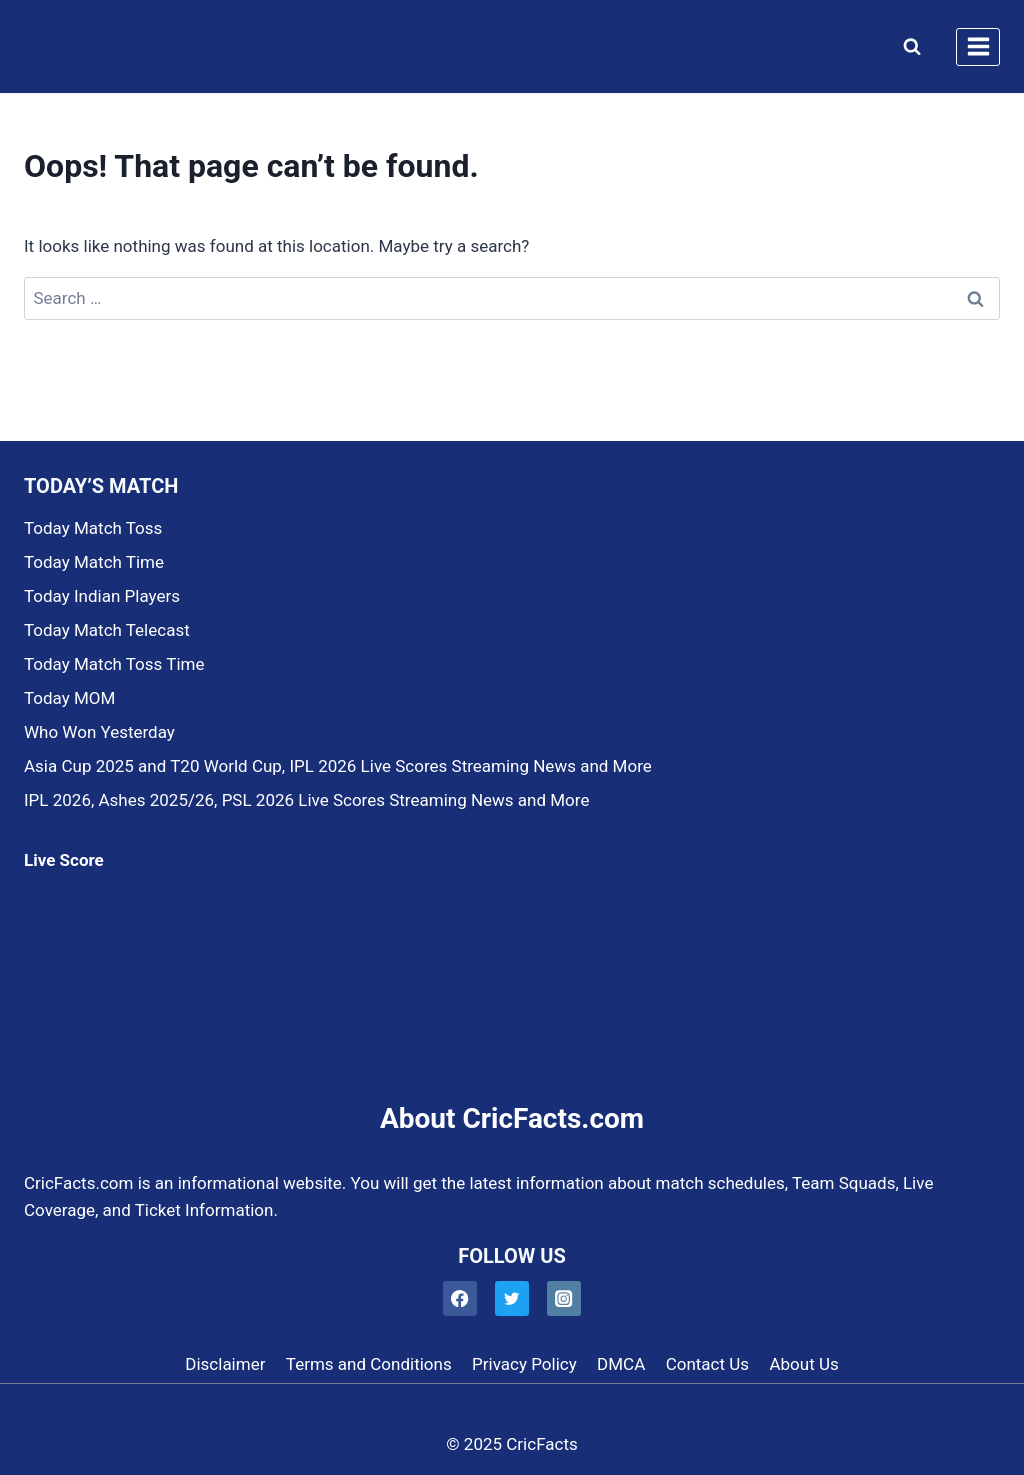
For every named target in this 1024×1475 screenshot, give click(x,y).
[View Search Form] (907, 47)
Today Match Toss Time (114, 664)
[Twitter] (512, 1298)
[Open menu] (978, 47)
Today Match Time (94, 562)
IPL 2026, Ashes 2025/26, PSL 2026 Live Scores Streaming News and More (306, 800)
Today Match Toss (93, 528)
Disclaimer (225, 1364)
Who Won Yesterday (99, 732)
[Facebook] (460, 1298)
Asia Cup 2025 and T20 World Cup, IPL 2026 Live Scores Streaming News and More (338, 766)
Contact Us (707, 1364)
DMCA (621, 1364)
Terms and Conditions (369, 1364)
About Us (803, 1364)
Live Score (64, 860)
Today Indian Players (102, 596)
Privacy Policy (524, 1364)
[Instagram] (564, 1298)
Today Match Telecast (107, 630)
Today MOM (69, 698)
